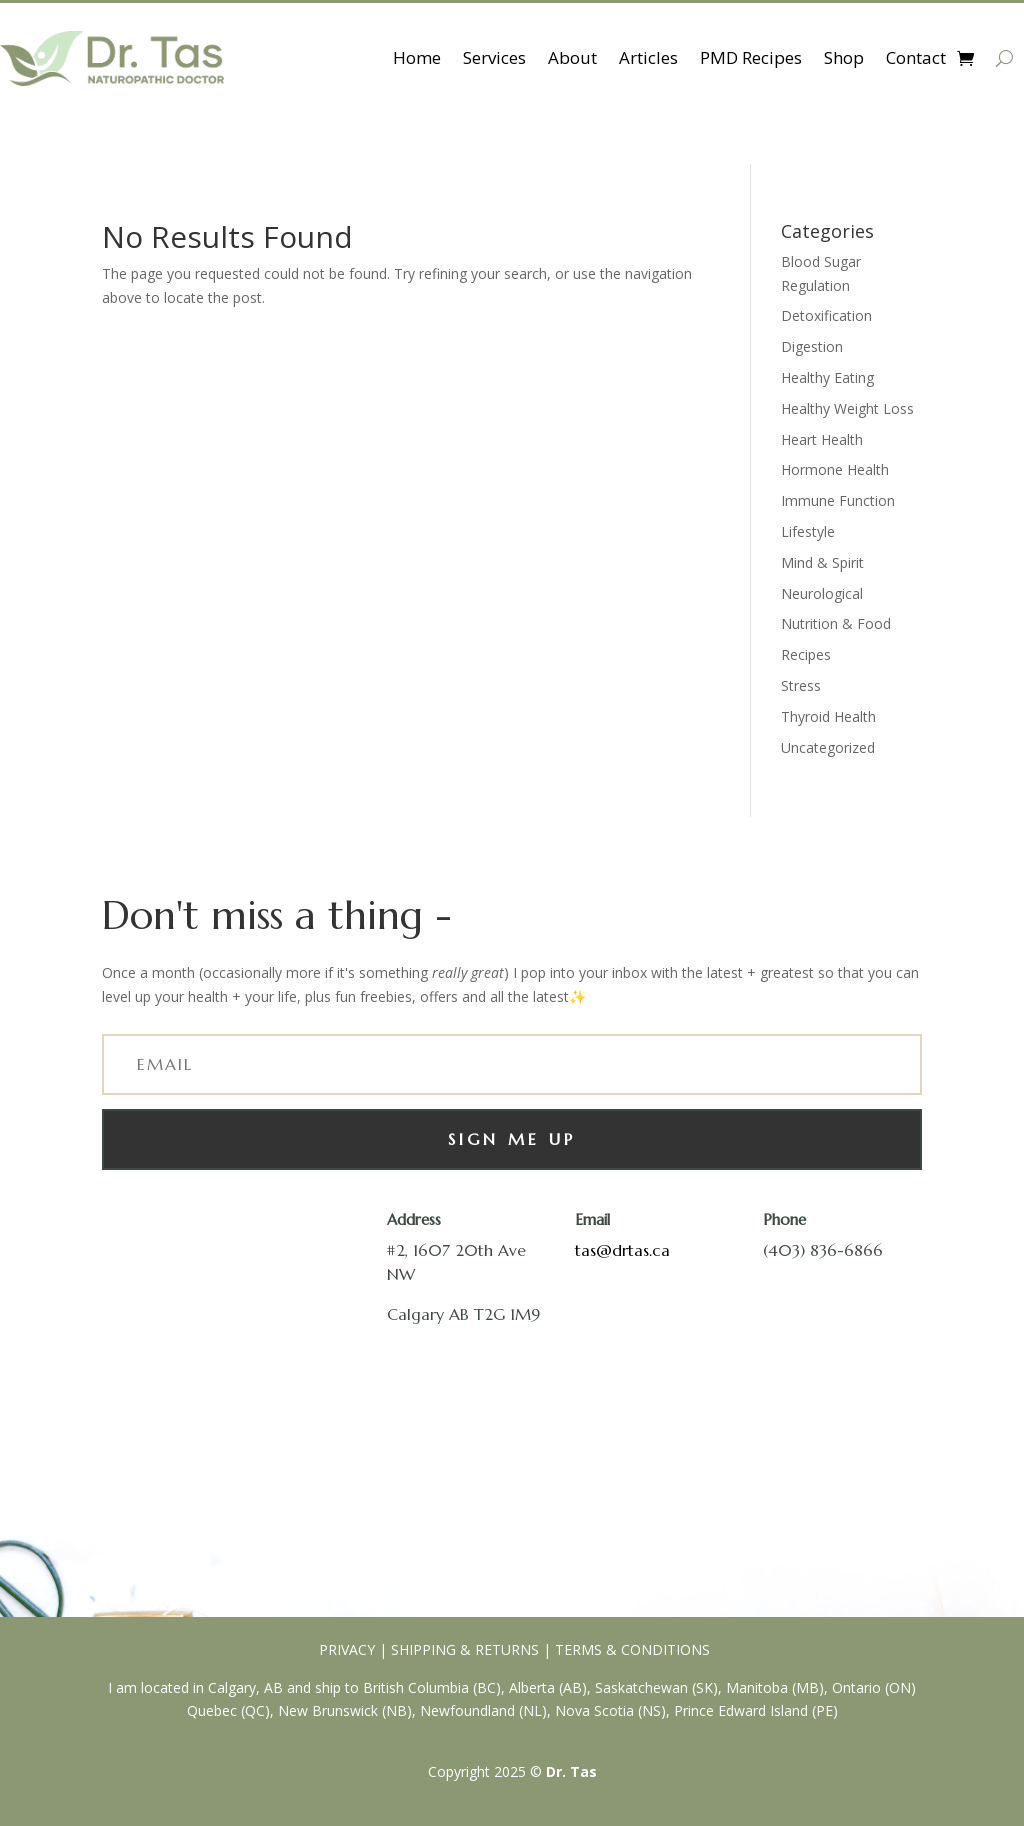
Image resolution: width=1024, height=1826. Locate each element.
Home (417, 57)
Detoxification (826, 315)
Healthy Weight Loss (847, 408)
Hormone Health (835, 469)
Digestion (812, 346)
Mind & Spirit (822, 562)
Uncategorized (828, 747)
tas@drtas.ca (622, 1250)
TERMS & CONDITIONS (632, 1649)
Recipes (806, 654)
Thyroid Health (828, 716)
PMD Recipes (751, 57)
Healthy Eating (827, 377)
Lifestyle (808, 531)
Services (494, 57)
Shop (844, 57)
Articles (648, 57)
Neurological (822, 593)
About (572, 57)
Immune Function (838, 500)
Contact (916, 57)
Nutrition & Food (836, 623)
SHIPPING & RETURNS (465, 1649)
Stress (801, 685)
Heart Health (822, 439)
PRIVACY (345, 1649)
